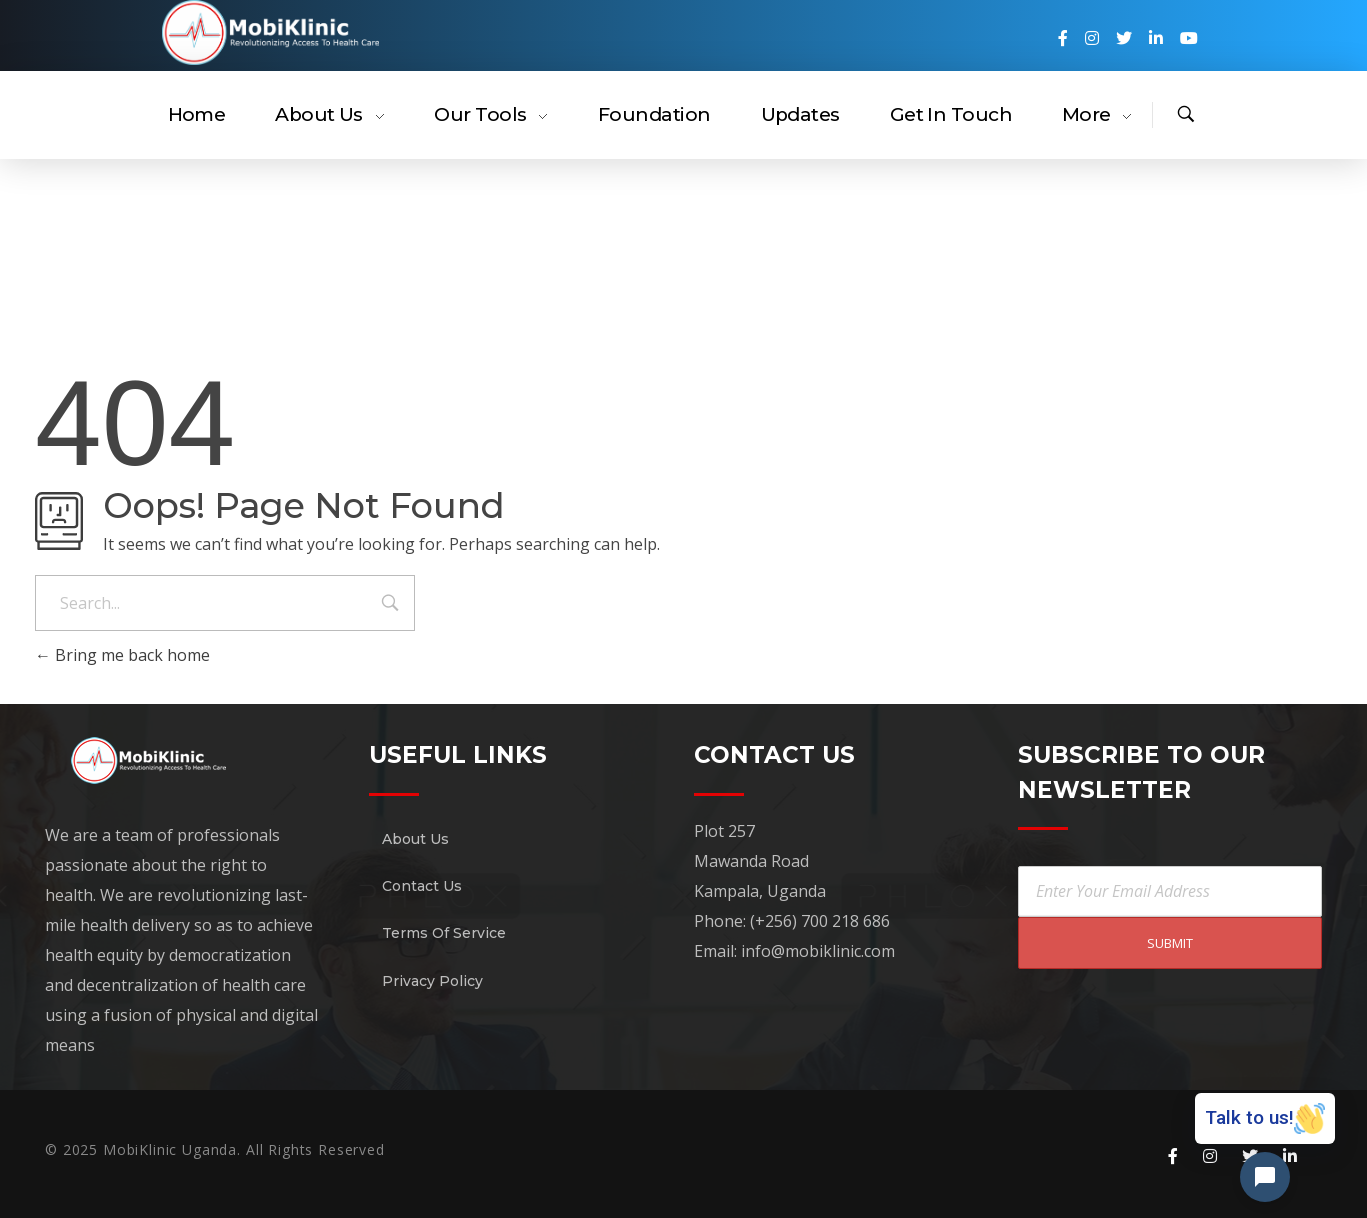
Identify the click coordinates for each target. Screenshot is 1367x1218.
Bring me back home (122, 655)
